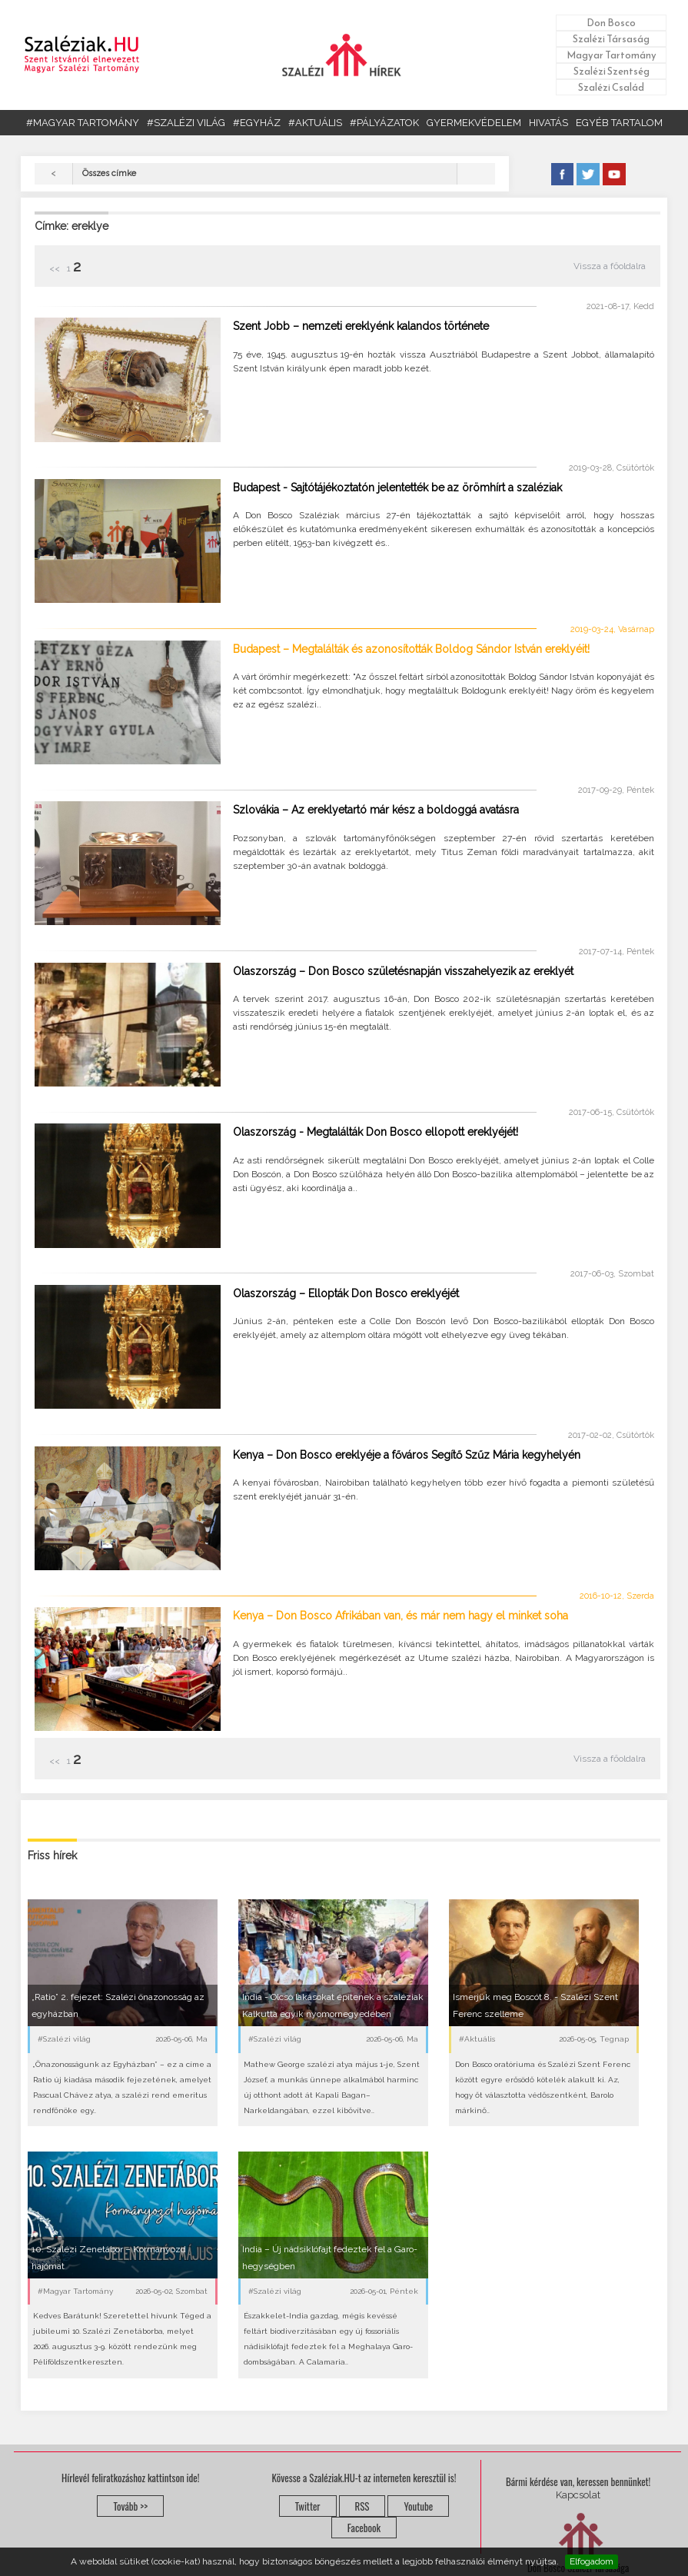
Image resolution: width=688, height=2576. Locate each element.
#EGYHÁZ (257, 122)
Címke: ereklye (71, 226)
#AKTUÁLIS (315, 122)
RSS (362, 2506)
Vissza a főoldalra (609, 266)
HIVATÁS (548, 122)
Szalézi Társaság (611, 39)
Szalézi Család (611, 87)
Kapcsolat (578, 2495)
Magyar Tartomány (611, 55)
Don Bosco (611, 22)
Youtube (418, 2506)
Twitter (308, 2506)
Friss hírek (52, 1855)
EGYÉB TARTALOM (619, 122)
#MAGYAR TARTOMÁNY (82, 122)
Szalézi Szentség (611, 71)
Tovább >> (130, 2506)
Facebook (364, 2527)
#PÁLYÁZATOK (384, 122)
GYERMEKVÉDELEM (474, 122)
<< (55, 268)
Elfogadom (591, 2561)
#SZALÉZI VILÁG (186, 122)
